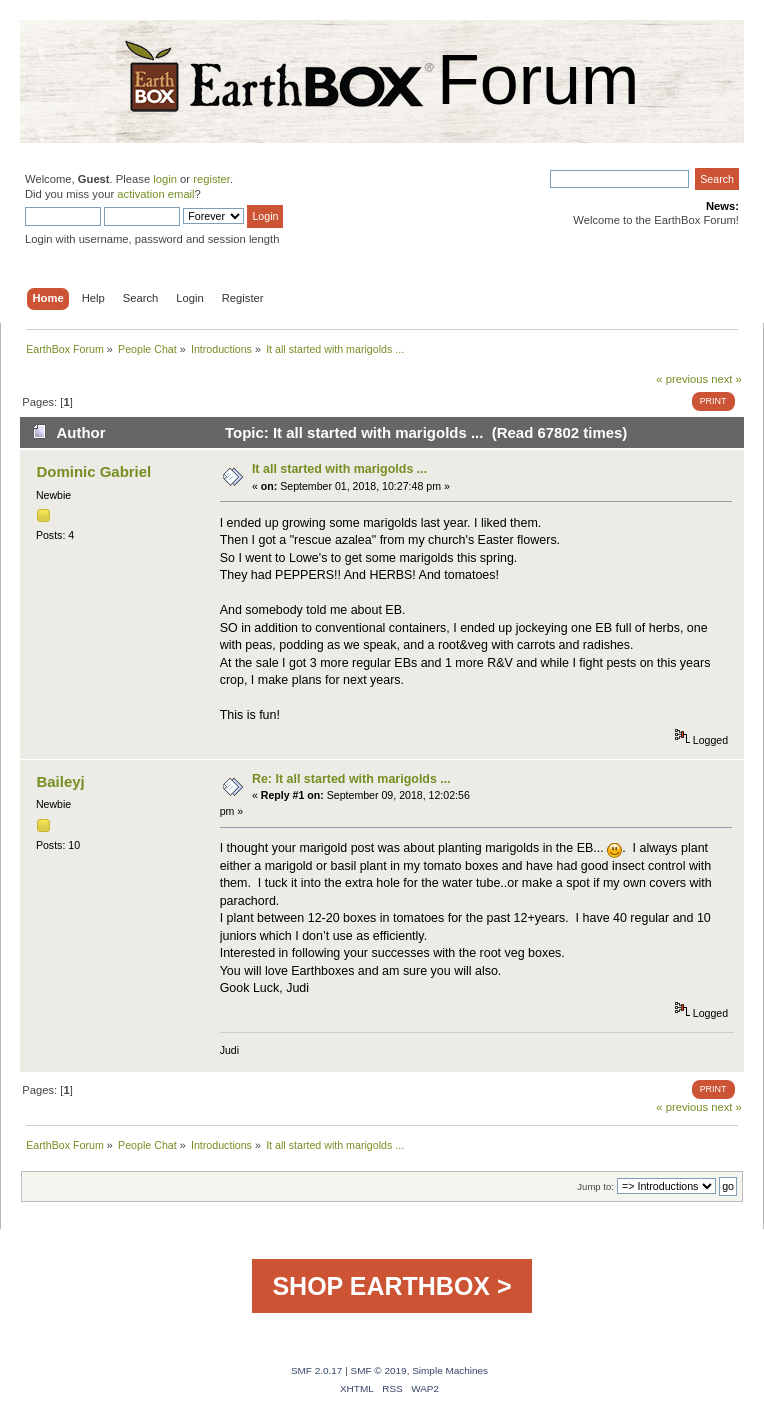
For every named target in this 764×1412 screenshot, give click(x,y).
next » (726, 379)
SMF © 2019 (379, 1370)
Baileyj (60, 781)
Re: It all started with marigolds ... (351, 779)
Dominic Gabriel (93, 471)
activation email (155, 194)
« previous (682, 379)
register (211, 179)
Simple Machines (450, 1370)
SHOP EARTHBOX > (391, 1286)
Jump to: (595, 1186)
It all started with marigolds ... (339, 469)
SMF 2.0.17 (317, 1370)
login (165, 179)
